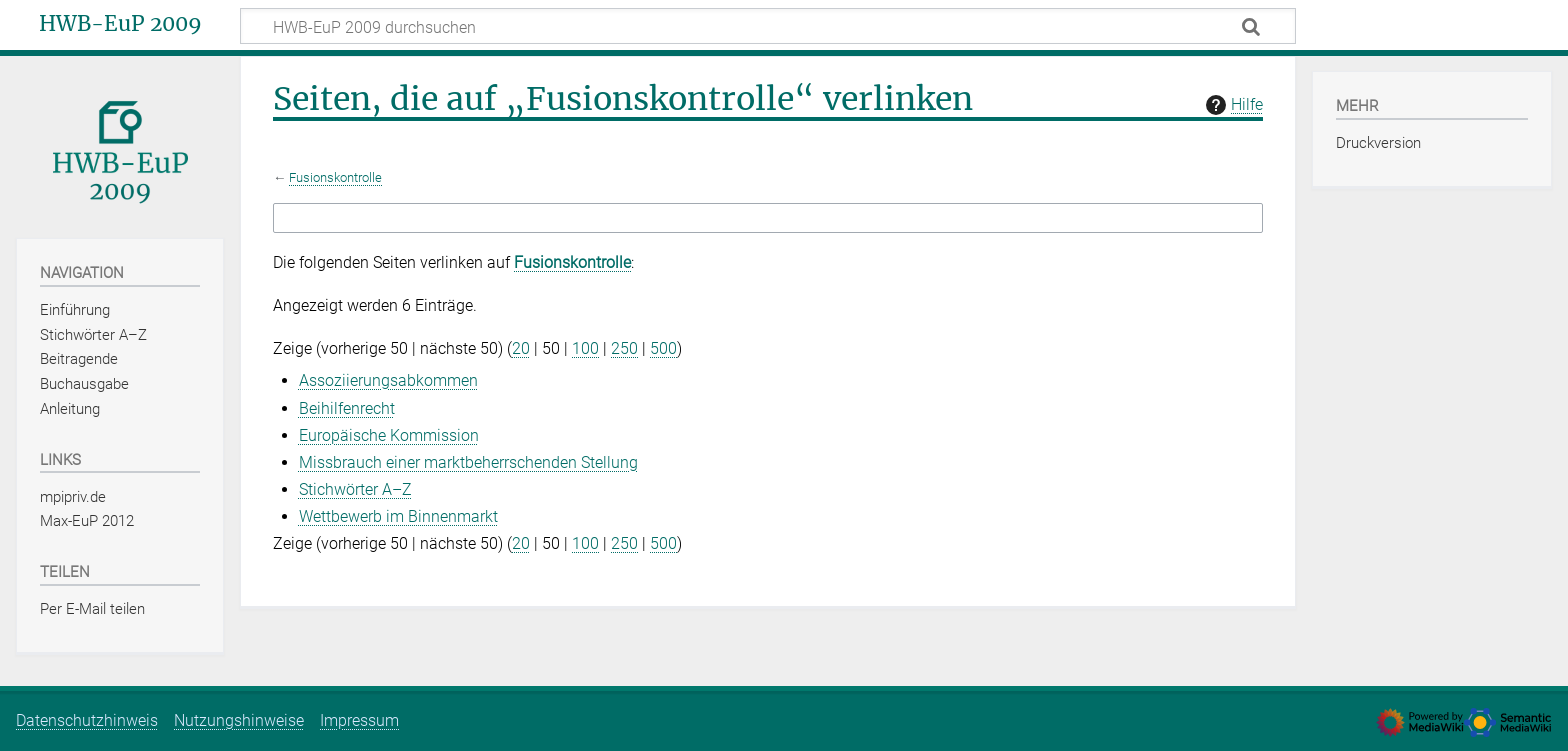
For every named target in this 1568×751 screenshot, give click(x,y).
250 (624, 348)
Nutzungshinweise (239, 720)
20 (521, 348)
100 (585, 348)
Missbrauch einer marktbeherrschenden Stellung (468, 462)
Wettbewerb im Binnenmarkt (398, 516)
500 (663, 348)
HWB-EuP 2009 (120, 24)
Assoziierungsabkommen (388, 380)
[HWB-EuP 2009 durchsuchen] (768, 26)
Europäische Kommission (389, 435)
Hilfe (1232, 105)
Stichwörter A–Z (355, 489)
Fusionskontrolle (335, 177)
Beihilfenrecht (347, 408)
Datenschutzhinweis (87, 720)
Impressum (359, 720)
